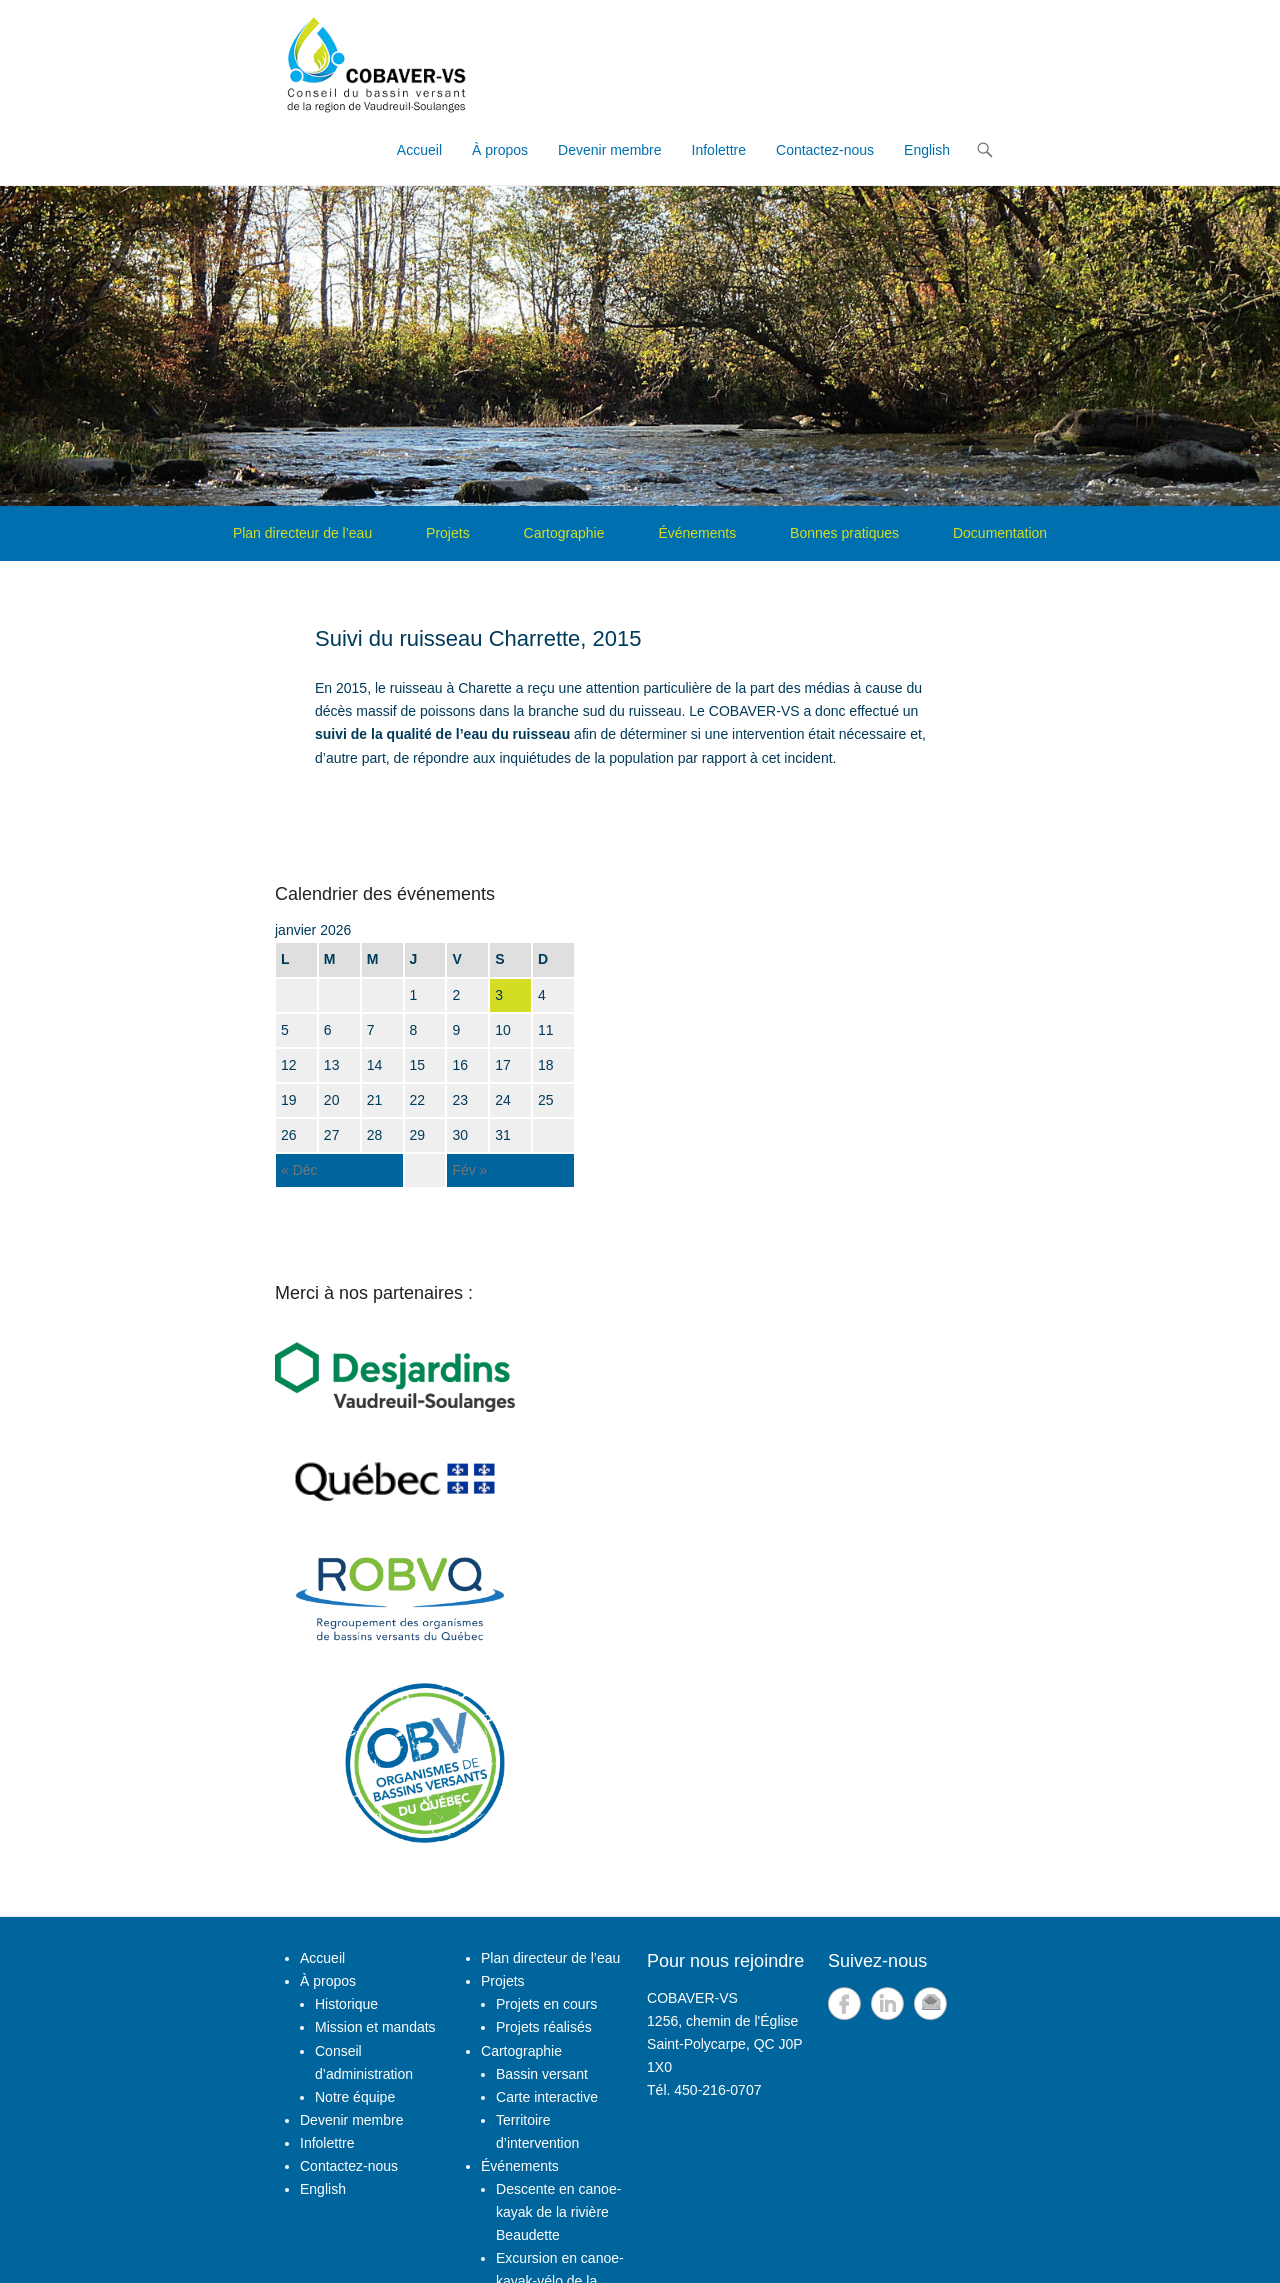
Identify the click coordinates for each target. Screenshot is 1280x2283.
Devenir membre (609, 150)
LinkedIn (887, 2003)
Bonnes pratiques (844, 533)
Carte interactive (547, 2097)
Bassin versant (542, 2074)
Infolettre (719, 150)
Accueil (419, 150)
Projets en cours (546, 2004)
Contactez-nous (825, 150)
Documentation (1000, 533)
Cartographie (564, 533)
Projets (448, 533)
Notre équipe (355, 2097)
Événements (697, 533)
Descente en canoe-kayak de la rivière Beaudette (558, 2212)
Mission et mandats (375, 2027)
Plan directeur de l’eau (302, 533)
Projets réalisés (544, 2027)
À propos (500, 150)
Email (930, 2003)
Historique (346, 2004)
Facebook (844, 2003)
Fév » (469, 1170)
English (927, 150)
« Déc (299, 1170)
